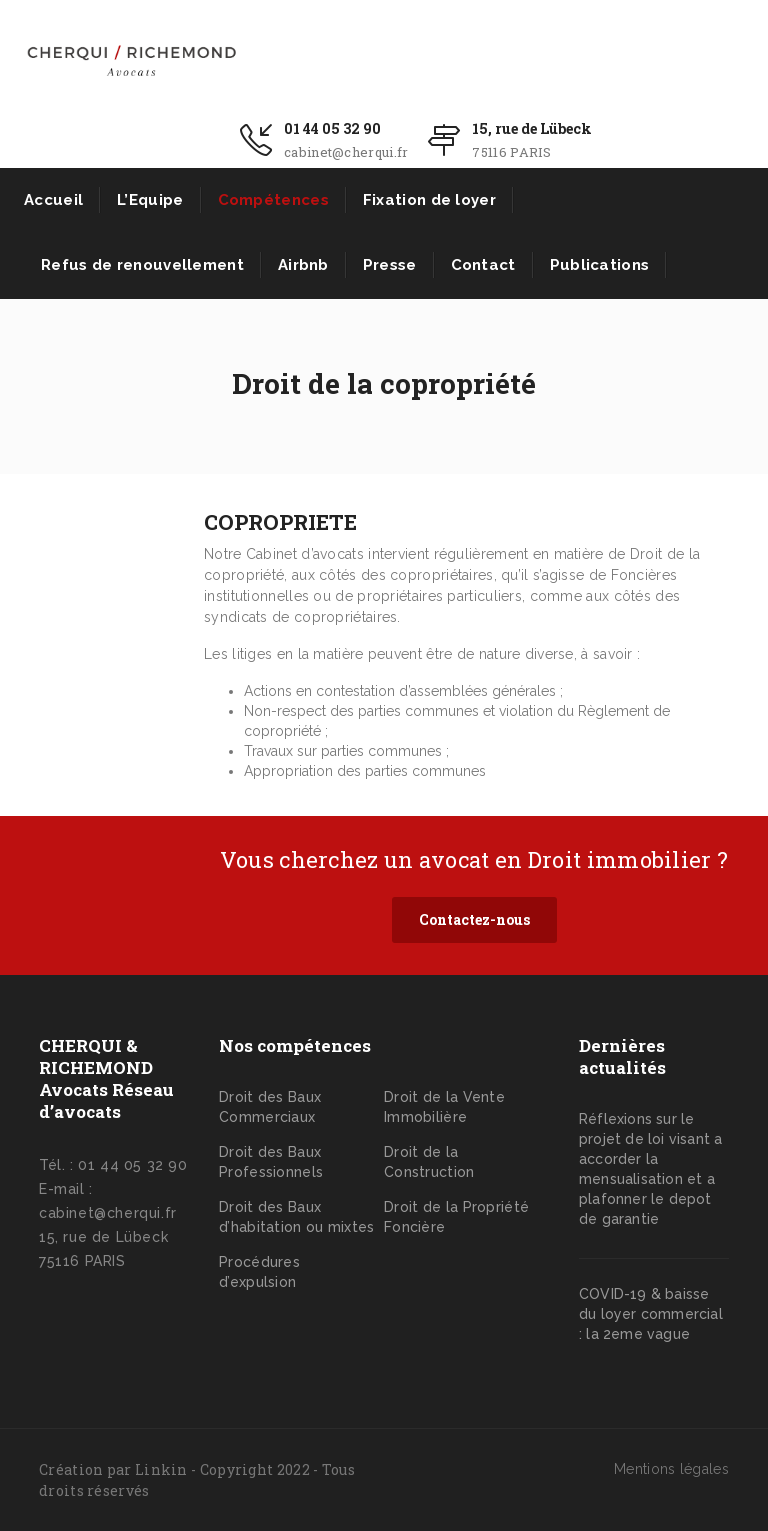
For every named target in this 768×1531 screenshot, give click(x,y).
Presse (390, 265)
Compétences (273, 200)
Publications (600, 265)
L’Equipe (150, 200)
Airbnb (303, 265)
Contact (483, 265)
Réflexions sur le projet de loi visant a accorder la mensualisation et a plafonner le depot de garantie (650, 1169)
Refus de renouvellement (142, 265)
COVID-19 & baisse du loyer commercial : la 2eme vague (651, 1314)
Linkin (161, 1469)
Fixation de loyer (429, 200)
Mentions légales (671, 1469)
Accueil (53, 200)
